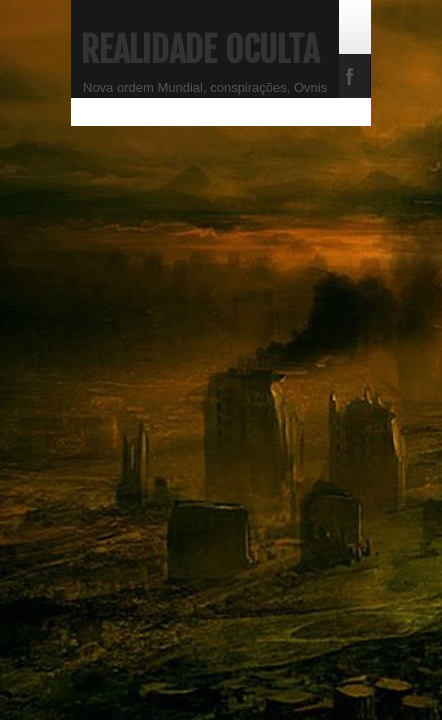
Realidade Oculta (200, 50)
